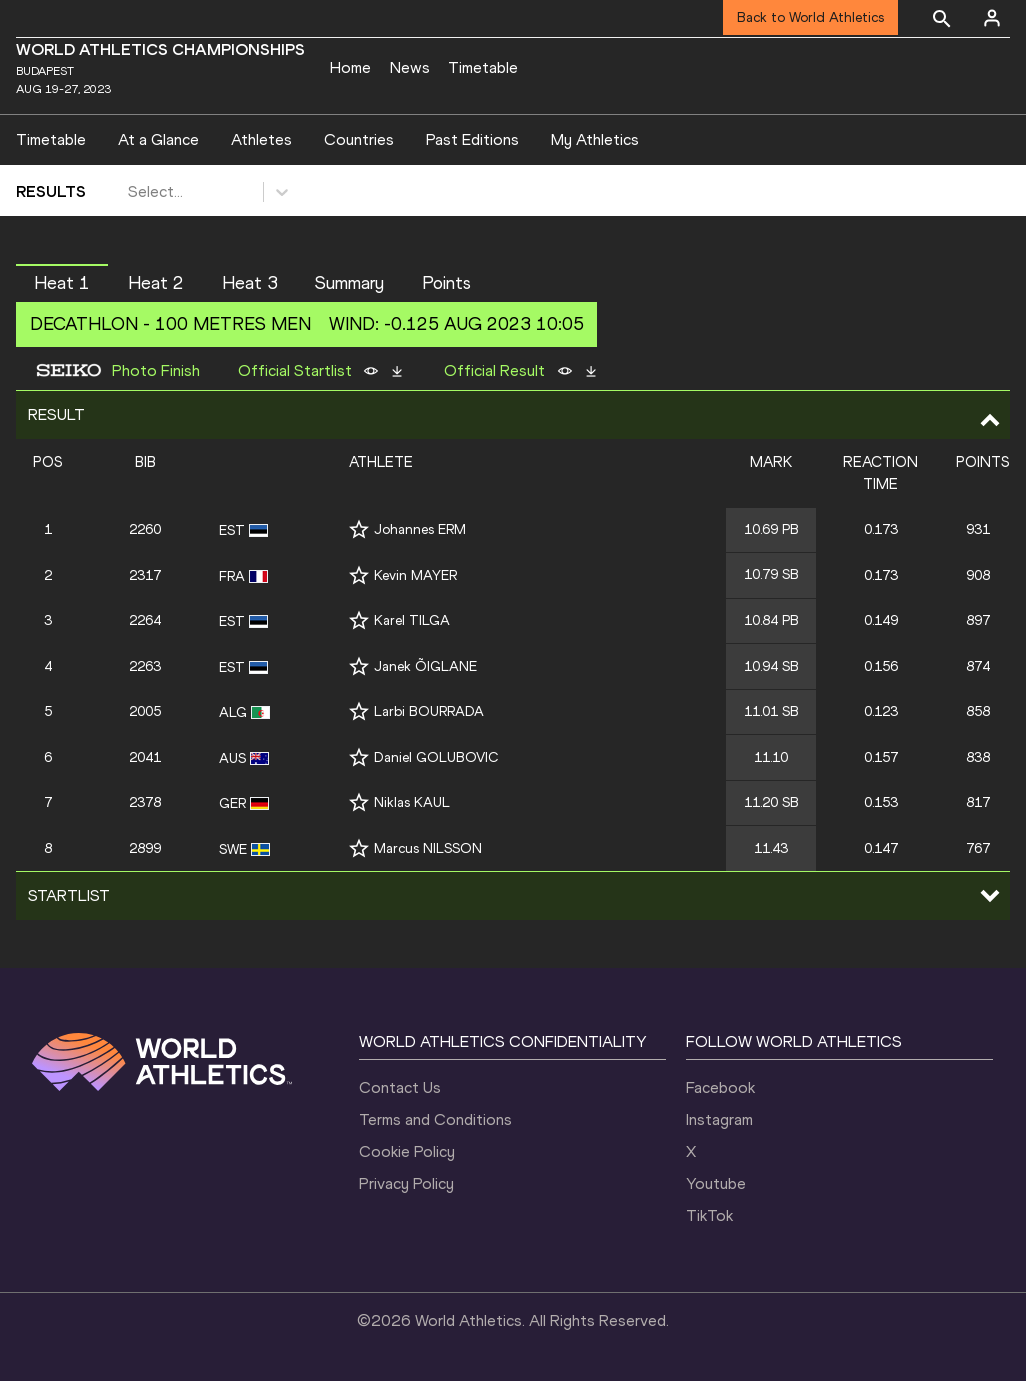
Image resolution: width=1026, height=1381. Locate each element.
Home (350, 67)
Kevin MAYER (415, 575)
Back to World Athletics (810, 17)
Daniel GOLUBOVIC (436, 757)
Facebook (720, 1087)
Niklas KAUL (412, 802)
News (410, 67)
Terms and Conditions (435, 1119)
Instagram (719, 1119)
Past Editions (472, 139)
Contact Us (400, 1087)
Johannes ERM (420, 529)
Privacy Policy (406, 1183)
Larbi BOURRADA (429, 711)
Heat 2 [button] (156, 283)
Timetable (483, 67)
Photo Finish (156, 371)
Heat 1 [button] (62, 283)
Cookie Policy (407, 1151)
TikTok (709, 1215)
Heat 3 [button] (250, 283)
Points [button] (446, 283)
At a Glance (158, 139)
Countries (359, 139)
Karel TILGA (412, 620)
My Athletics (595, 139)
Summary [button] (349, 283)
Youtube (716, 1183)
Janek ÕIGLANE (425, 666)
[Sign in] (992, 18)
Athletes (261, 139)
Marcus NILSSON (428, 848)
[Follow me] (359, 529)
